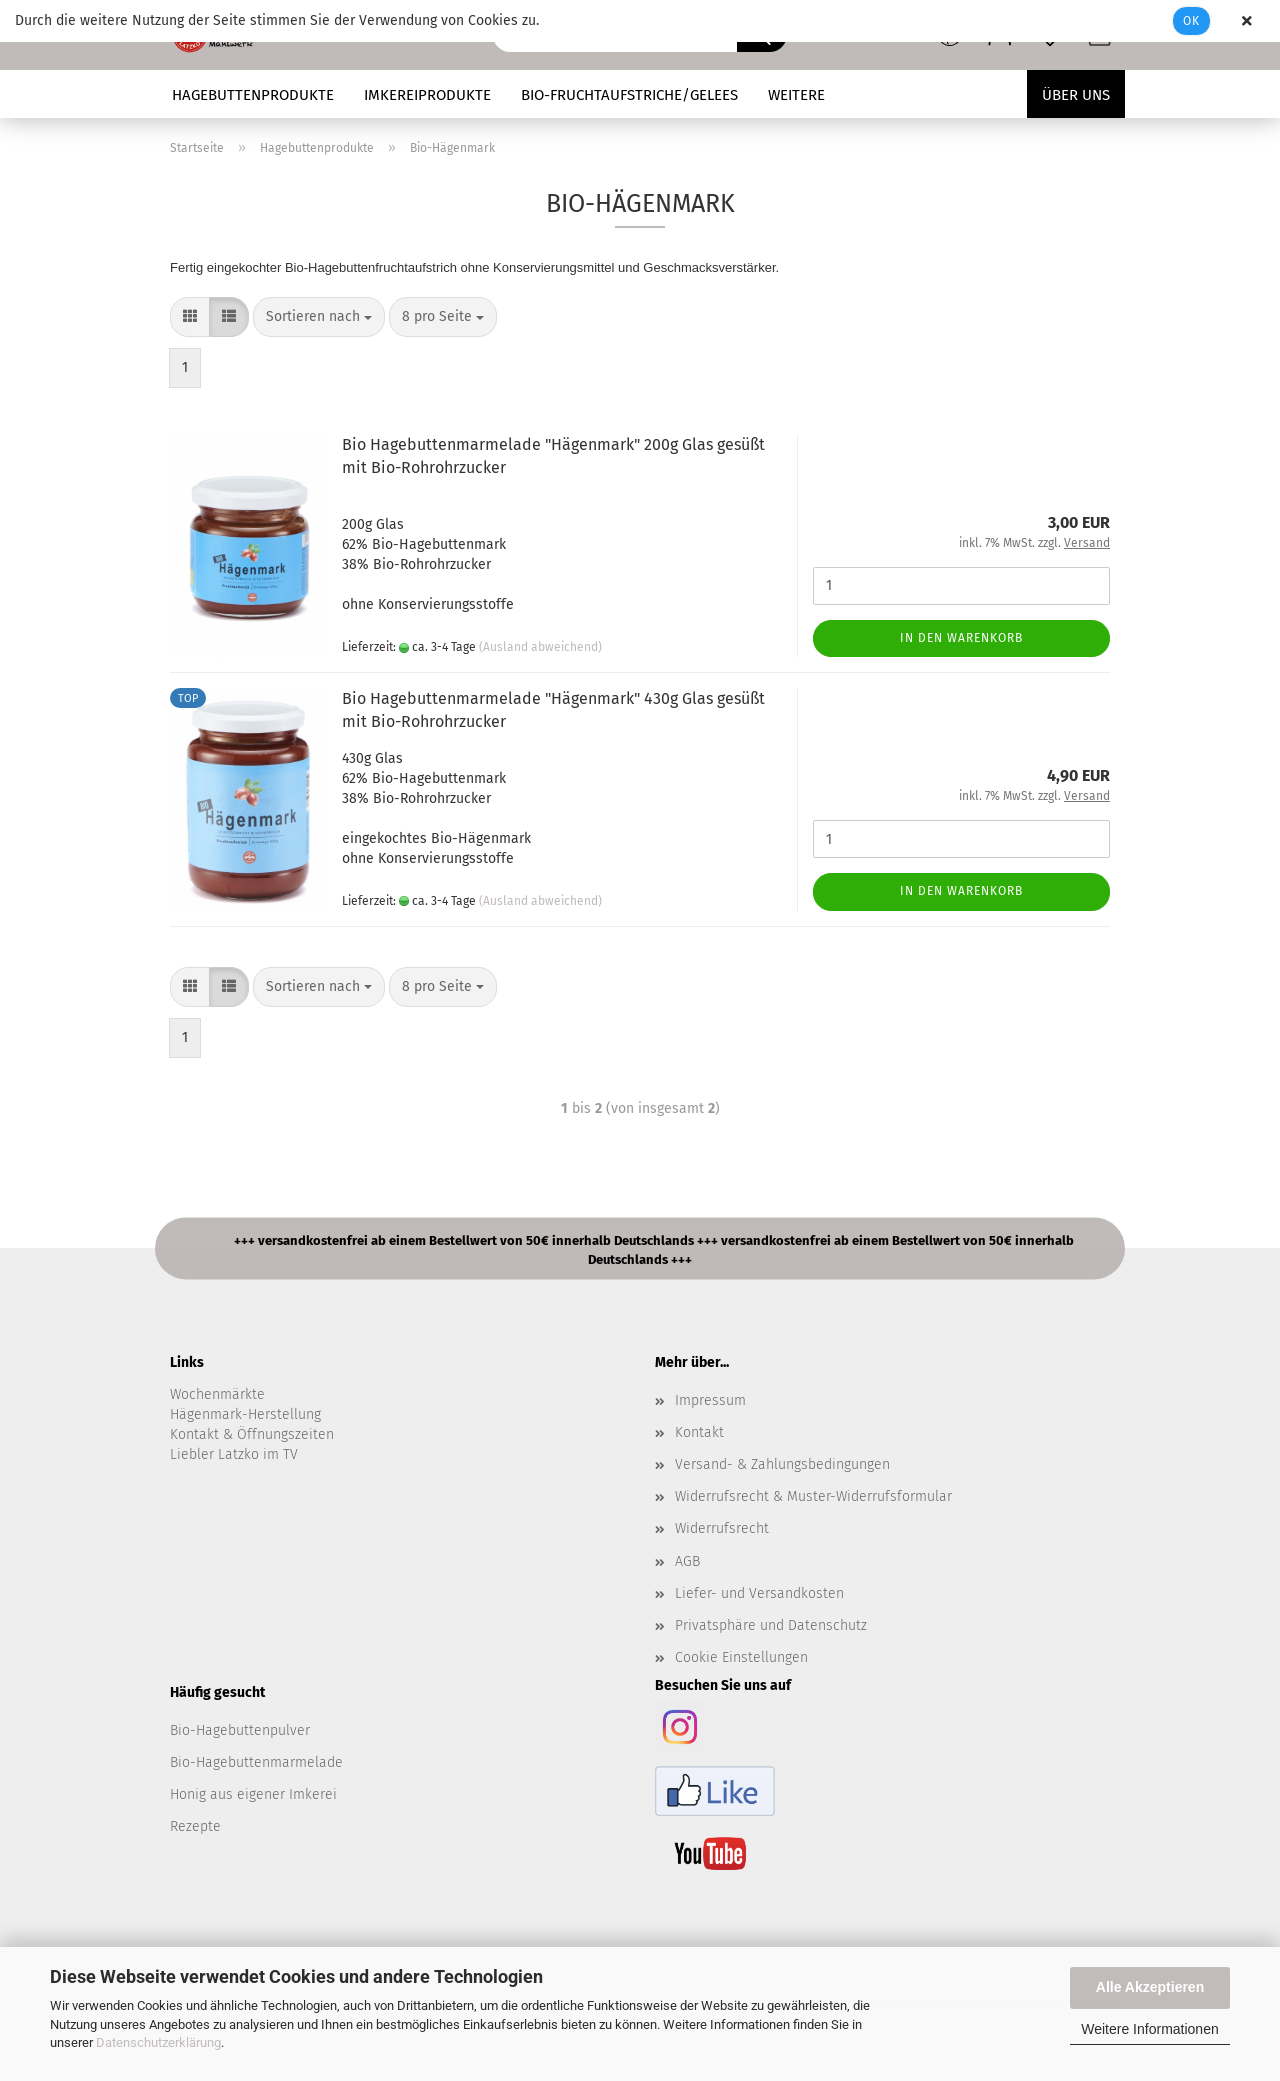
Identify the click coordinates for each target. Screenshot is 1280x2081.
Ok (1191, 21)
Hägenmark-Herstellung (245, 1414)
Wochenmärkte (217, 1394)
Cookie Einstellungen (741, 1657)
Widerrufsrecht (722, 1528)
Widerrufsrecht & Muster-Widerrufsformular (813, 1496)
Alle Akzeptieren (1150, 1987)
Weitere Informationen (1149, 2029)
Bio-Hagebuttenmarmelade (256, 1762)
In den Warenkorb (961, 638)
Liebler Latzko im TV (234, 1454)
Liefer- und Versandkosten (759, 1593)
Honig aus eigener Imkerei (253, 1794)
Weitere (796, 95)
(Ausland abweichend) (540, 647)
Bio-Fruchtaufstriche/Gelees (629, 95)
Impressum (710, 1400)
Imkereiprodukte (427, 95)
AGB (687, 1561)
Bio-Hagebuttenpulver (240, 1730)
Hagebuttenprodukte (253, 95)
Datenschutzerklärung (158, 2042)
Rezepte (195, 1826)
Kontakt (699, 1432)
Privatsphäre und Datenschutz (771, 1625)
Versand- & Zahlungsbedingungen (782, 1464)
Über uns (1076, 95)
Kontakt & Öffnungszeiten (252, 1434)
